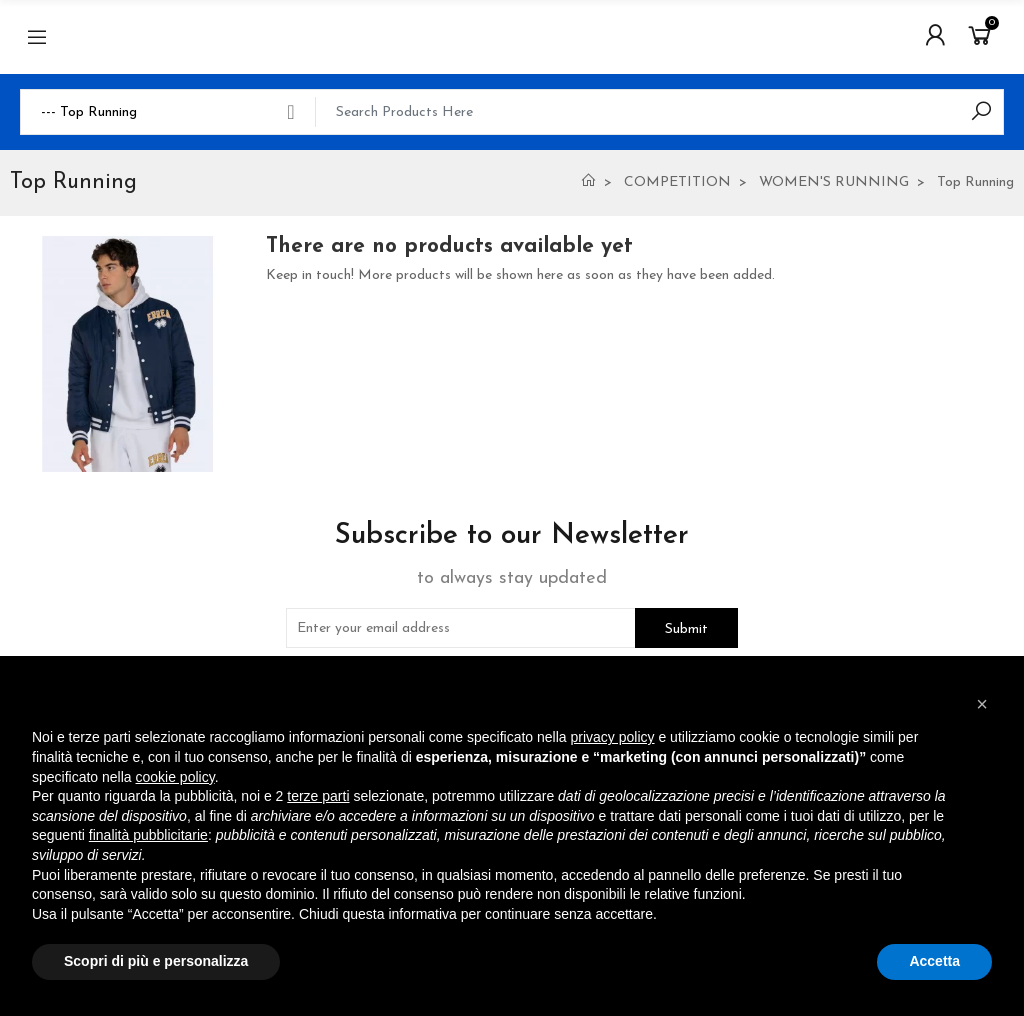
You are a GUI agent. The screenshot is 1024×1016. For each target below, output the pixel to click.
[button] (982, 704)
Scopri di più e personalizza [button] (156, 961)
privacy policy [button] (613, 737)
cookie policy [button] (175, 777)
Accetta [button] (934, 961)
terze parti (318, 796)
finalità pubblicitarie (148, 835)
